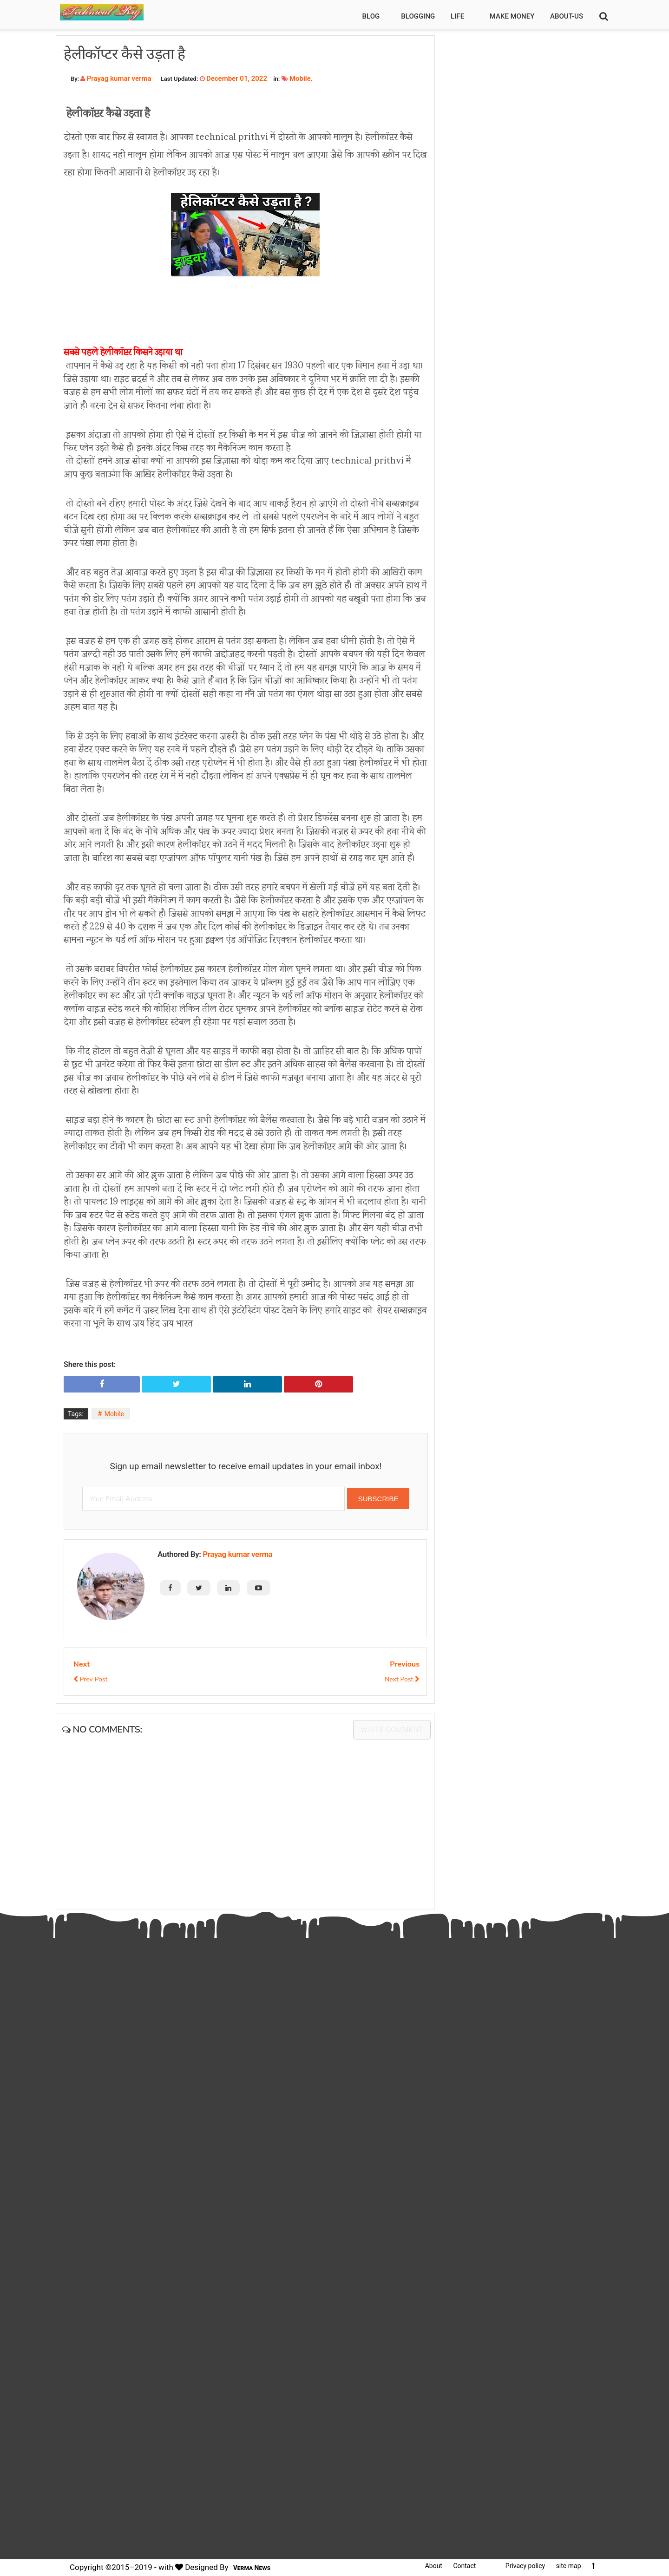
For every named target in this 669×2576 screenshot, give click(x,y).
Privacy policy (525, 2565)
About (433, 2565)
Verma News (252, 2567)
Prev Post (90, 1679)
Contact (464, 2565)
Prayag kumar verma (237, 1554)
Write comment (392, 1730)
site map (568, 2565)
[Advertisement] (158, 2248)
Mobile (300, 78)
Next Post (402, 1679)
